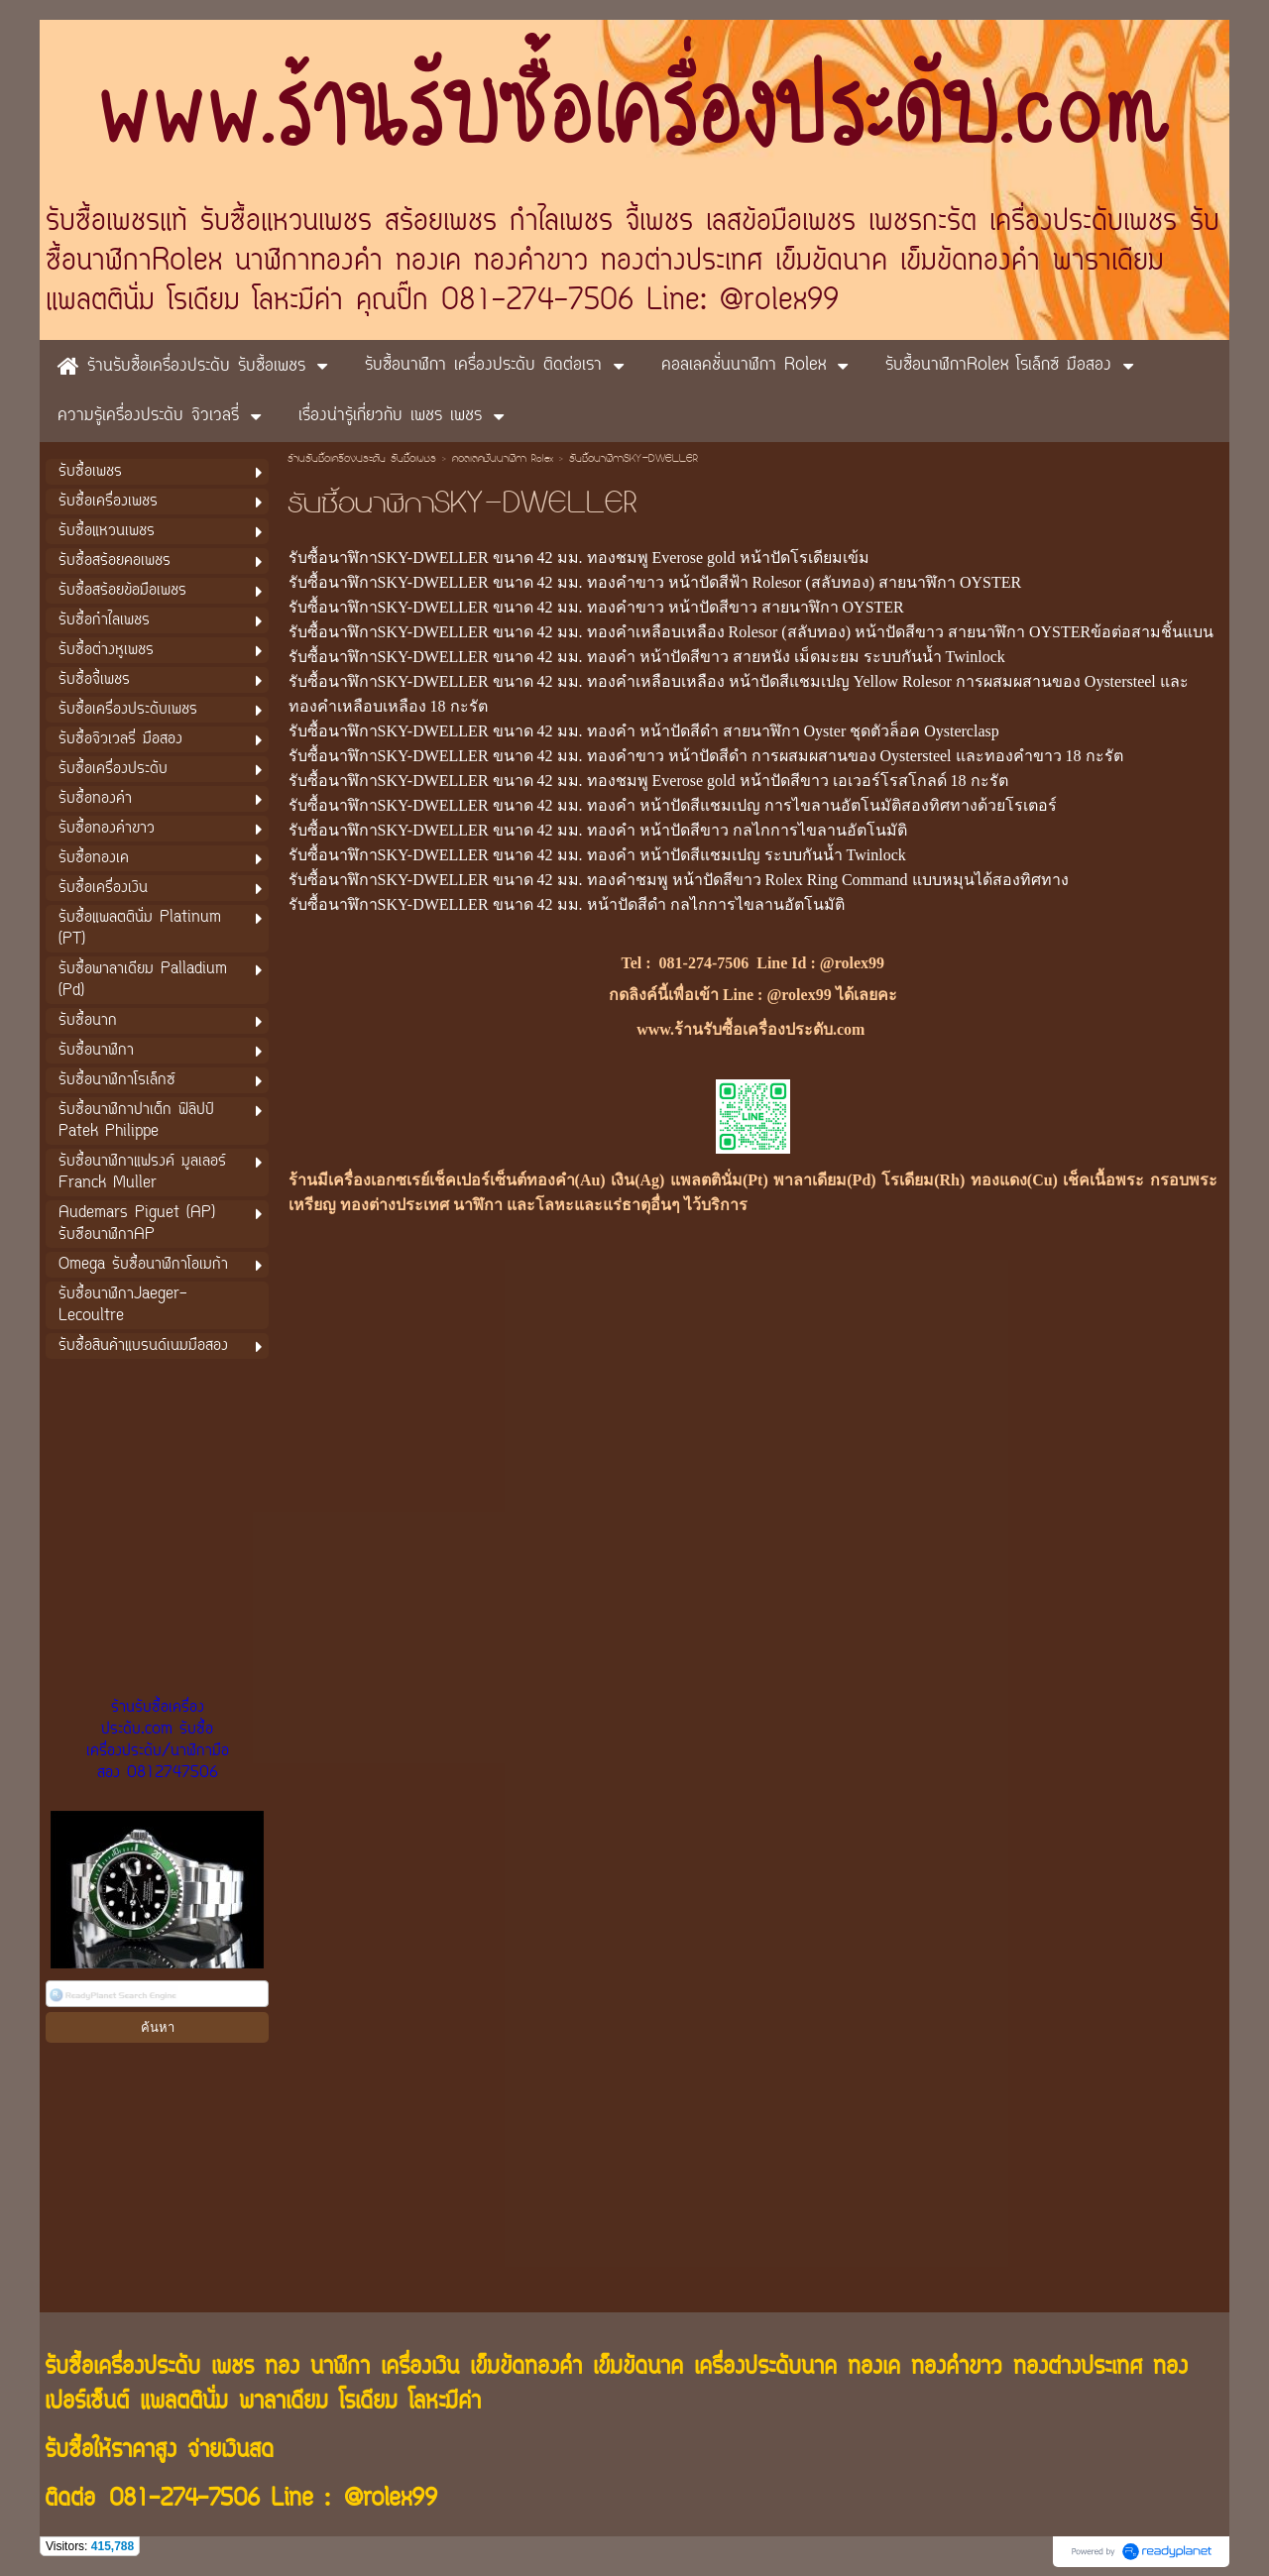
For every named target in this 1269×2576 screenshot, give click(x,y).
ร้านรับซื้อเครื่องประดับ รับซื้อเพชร (362, 460)
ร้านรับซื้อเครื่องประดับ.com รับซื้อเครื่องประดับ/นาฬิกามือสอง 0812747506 (157, 1740)
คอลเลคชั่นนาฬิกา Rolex (505, 460)
